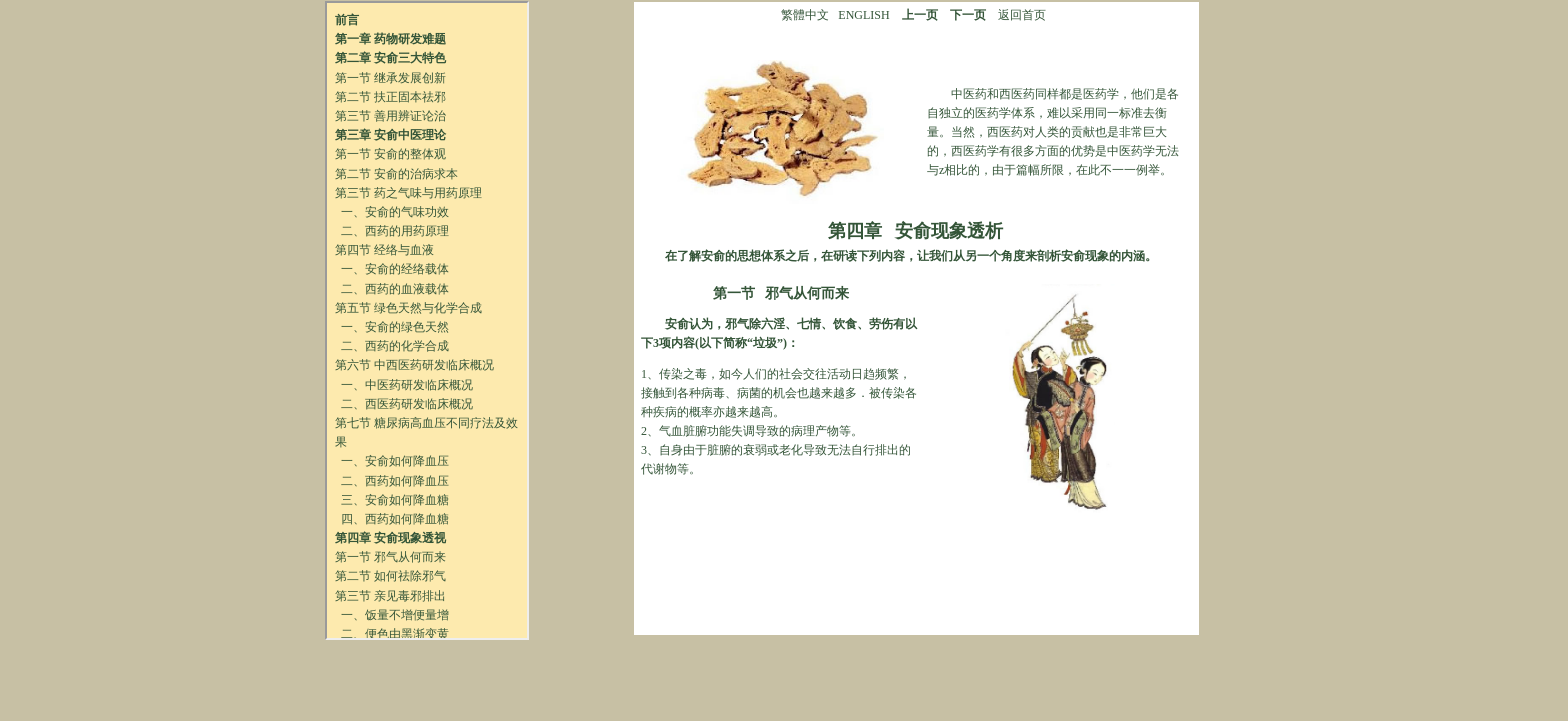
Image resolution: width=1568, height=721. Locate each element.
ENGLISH (863, 15)
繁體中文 (805, 15)
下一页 (968, 15)
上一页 (920, 15)
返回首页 (1022, 15)
